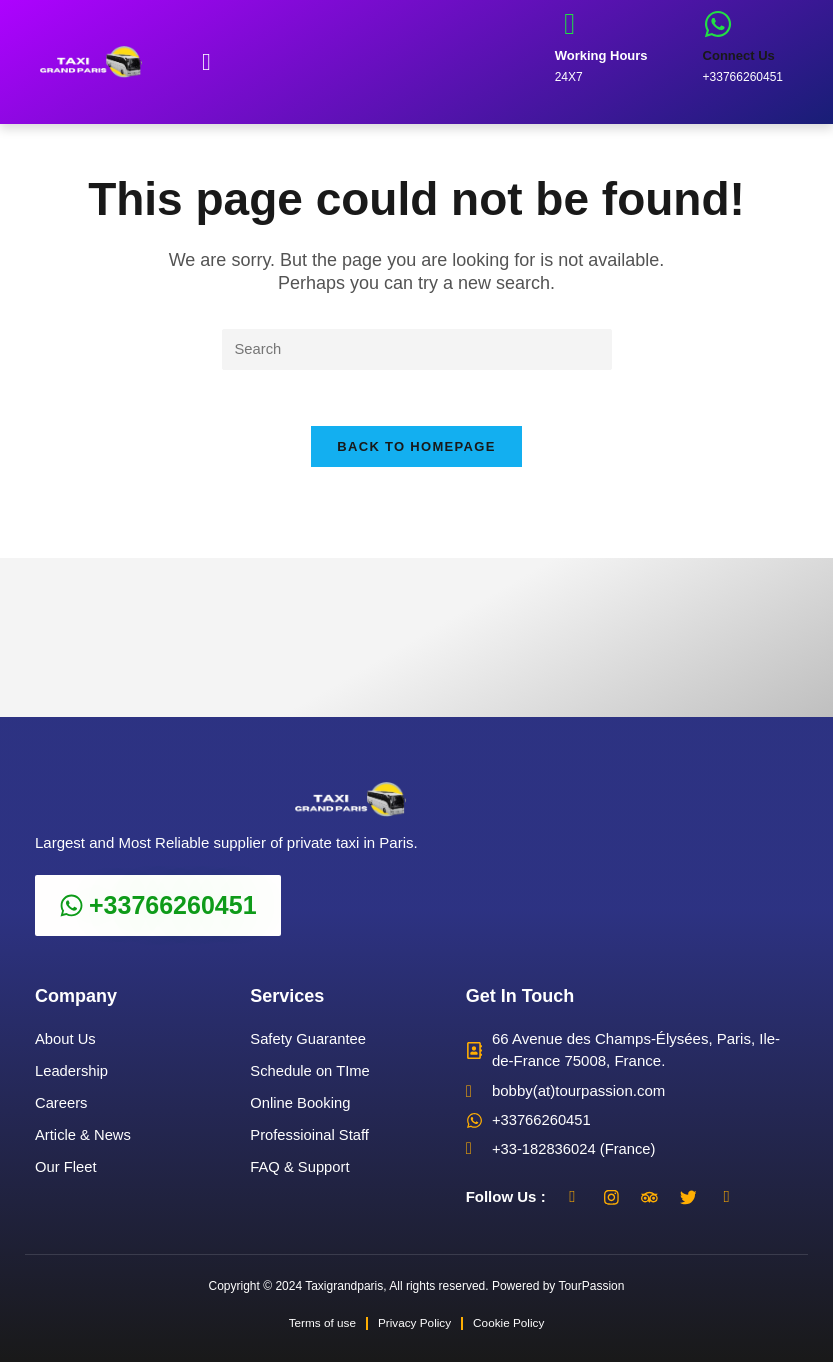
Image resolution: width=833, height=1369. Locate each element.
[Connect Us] (718, 24)
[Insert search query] (417, 349)
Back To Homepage (416, 451)
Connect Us (739, 55)
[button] (206, 62)
